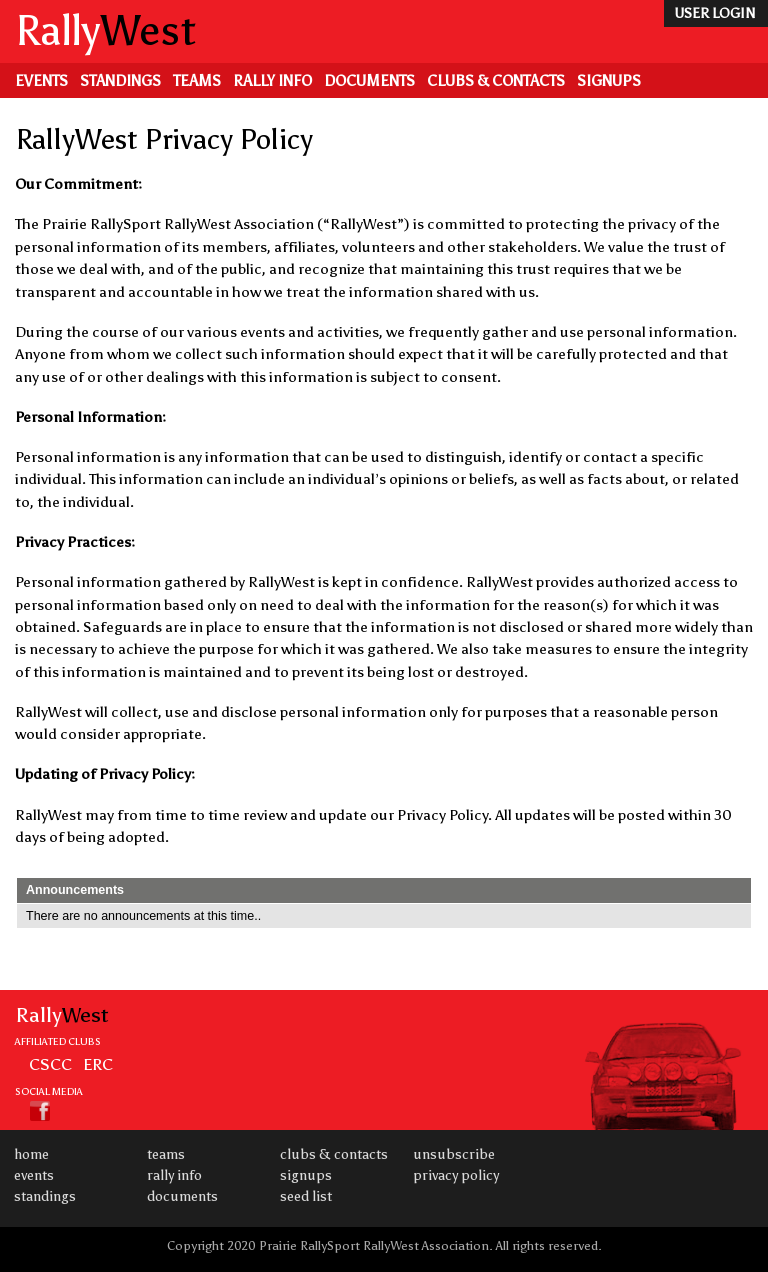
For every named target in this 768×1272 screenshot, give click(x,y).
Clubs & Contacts (496, 81)
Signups (609, 81)
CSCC (50, 1064)
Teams (197, 81)
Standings (120, 81)
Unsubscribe (454, 1154)
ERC (98, 1064)
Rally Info (272, 81)
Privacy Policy (456, 1175)
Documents (369, 81)
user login (714, 13)
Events (41, 81)
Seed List (306, 1196)
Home (31, 1154)
